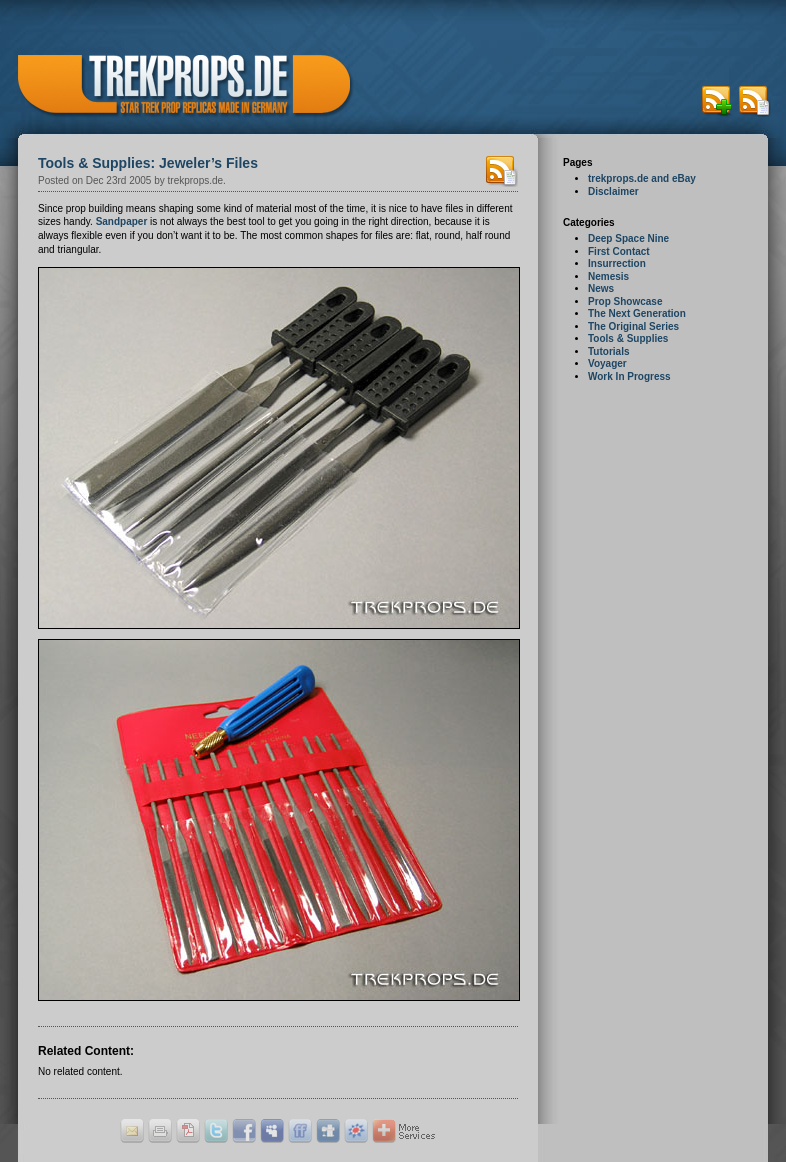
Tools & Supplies (628, 338)
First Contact (619, 251)
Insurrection (617, 263)
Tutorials (608, 351)
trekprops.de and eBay (642, 178)
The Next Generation (637, 313)
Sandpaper (122, 221)
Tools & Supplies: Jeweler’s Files (148, 163)
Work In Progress (629, 376)
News (601, 288)
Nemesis (608, 276)
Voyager (607, 363)
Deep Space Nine (628, 238)
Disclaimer (613, 191)
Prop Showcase (625, 301)
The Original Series (633, 326)
